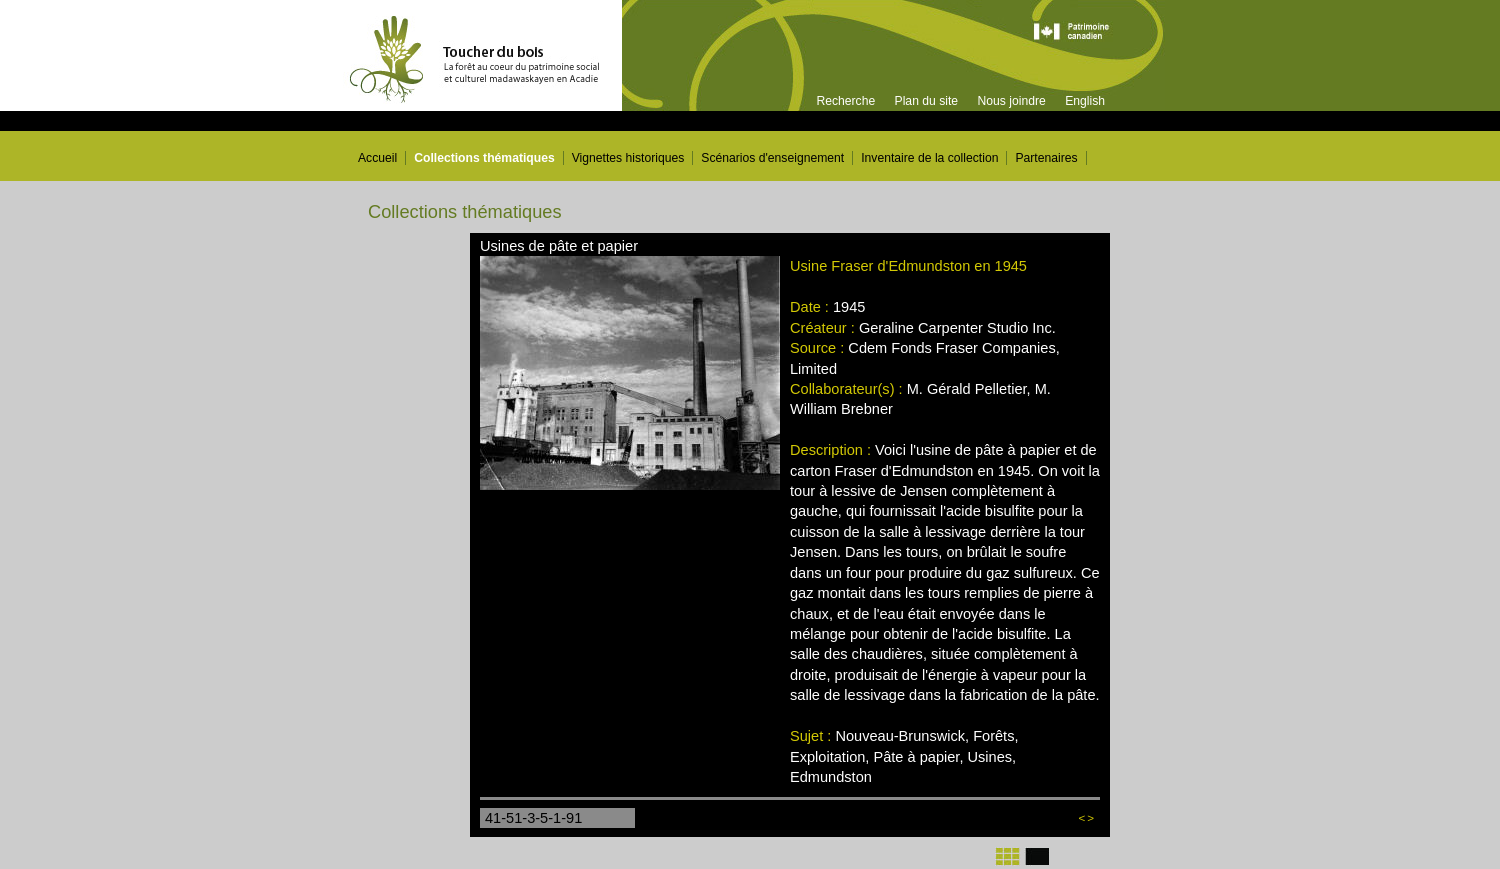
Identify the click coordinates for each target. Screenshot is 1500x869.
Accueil (377, 158)
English (1085, 101)
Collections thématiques (484, 158)
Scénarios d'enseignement (772, 158)
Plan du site (927, 101)
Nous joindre (1011, 101)
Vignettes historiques (628, 158)
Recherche (845, 101)
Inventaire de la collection (929, 158)
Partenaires (1046, 158)
